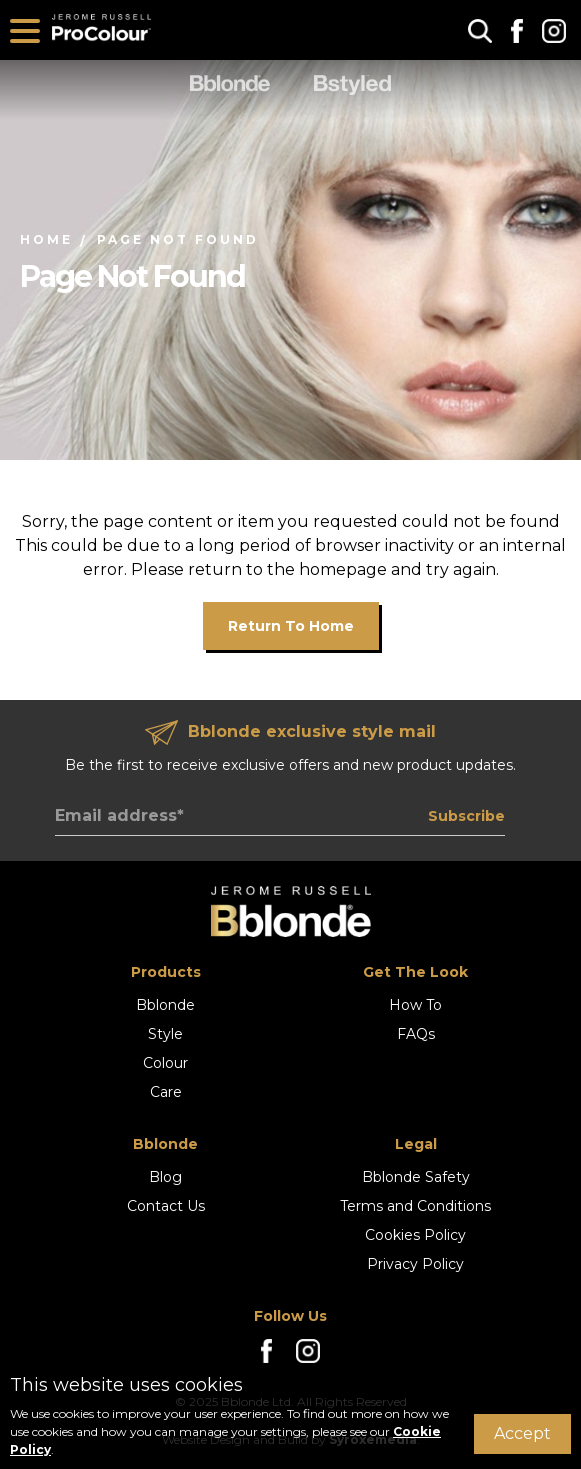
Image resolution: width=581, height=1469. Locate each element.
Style (165, 1034)
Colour (165, 1063)
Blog (165, 1177)
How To (415, 1005)
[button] (480, 30)
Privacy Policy (415, 1264)
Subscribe (466, 816)
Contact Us (166, 1206)
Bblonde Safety (416, 1177)
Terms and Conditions (415, 1206)
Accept (522, 1433)
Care (166, 1092)
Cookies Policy (415, 1235)
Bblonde (165, 1005)
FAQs (416, 1034)
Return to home (291, 626)
